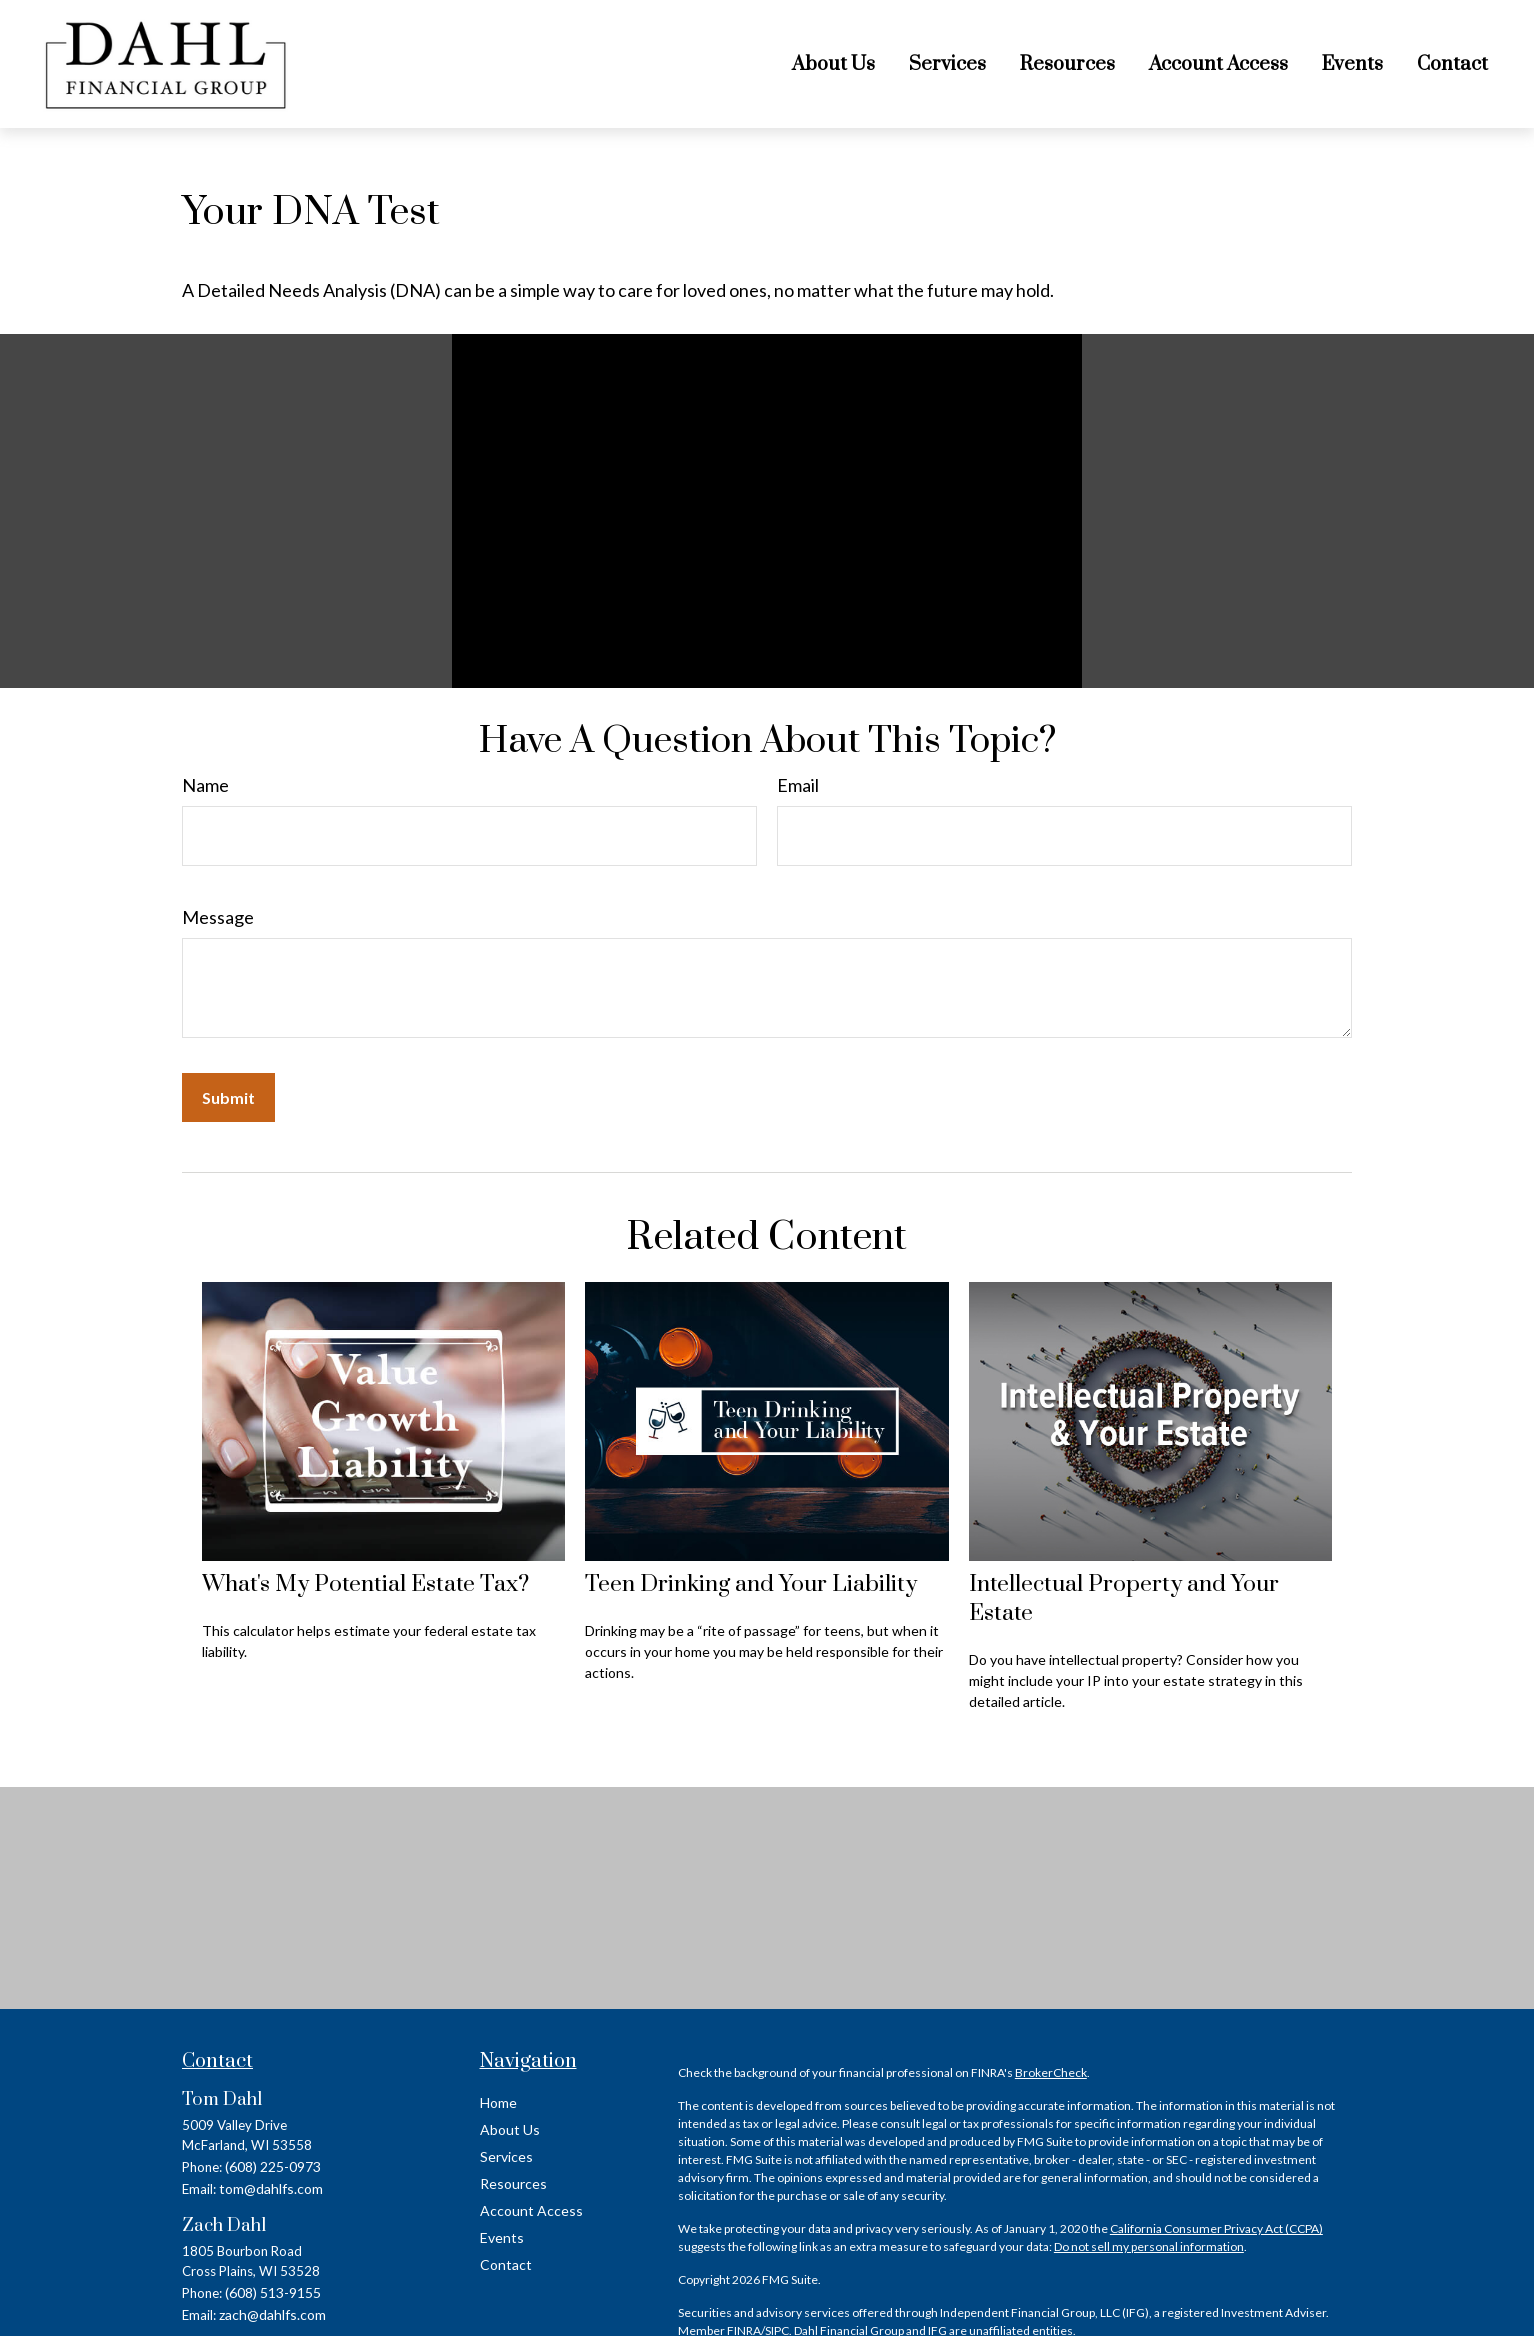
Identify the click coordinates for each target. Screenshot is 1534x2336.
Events (502, 2237)
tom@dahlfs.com (271, 2188)
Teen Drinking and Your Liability (751, 1584)
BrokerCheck (1051, 2072)
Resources (513, 2183)
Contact (506, 2264)
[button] (833, 64)
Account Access (531, 2210)
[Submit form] (228, 1097)
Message (218, 917)
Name (205, 785)
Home (498, 2102)
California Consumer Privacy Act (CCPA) (1216, 2228)
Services (506, 2156)
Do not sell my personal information (1149, 2246)
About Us (510, 2129)
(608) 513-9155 (273, 2292)
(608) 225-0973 (273, 2166)
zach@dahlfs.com (272, 2314)
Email (798, 785)
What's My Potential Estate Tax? (365, 1584)
